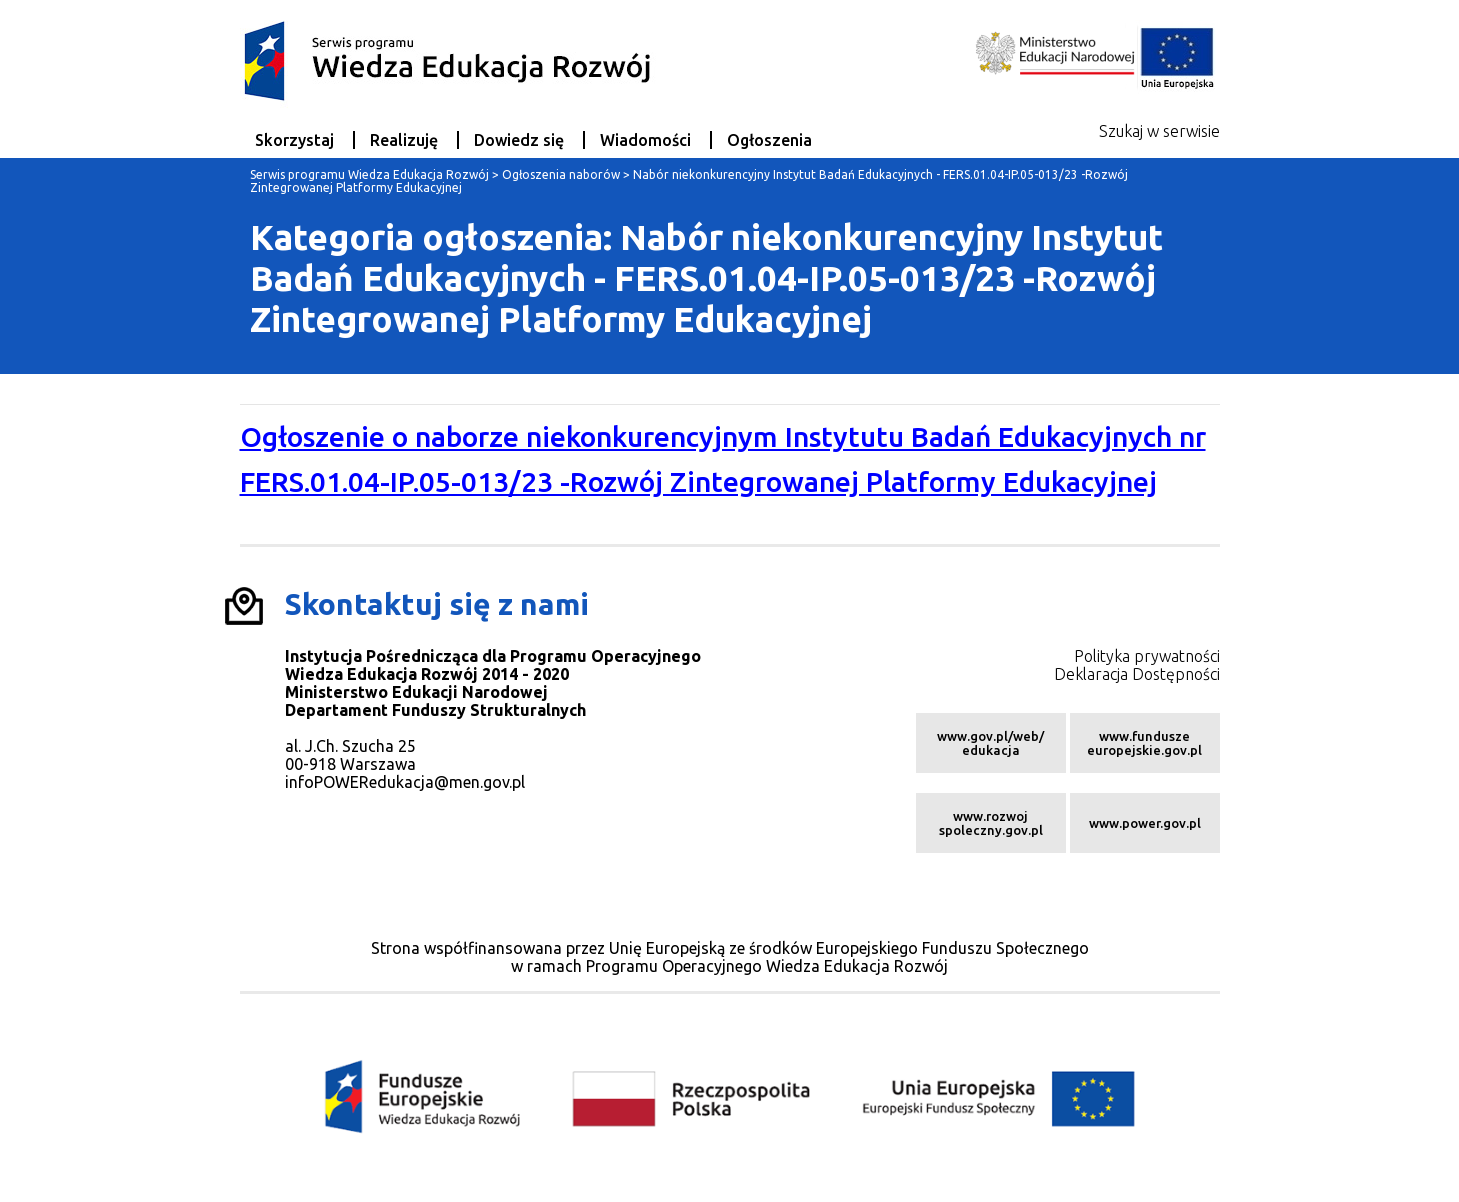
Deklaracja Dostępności (1137, 674)
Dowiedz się (519, 140)
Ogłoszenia (769, 140)
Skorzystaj (294, 140)
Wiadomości (645, 140)
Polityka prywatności (1147, 656)
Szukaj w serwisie (1159, 131)
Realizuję (404, 140)
